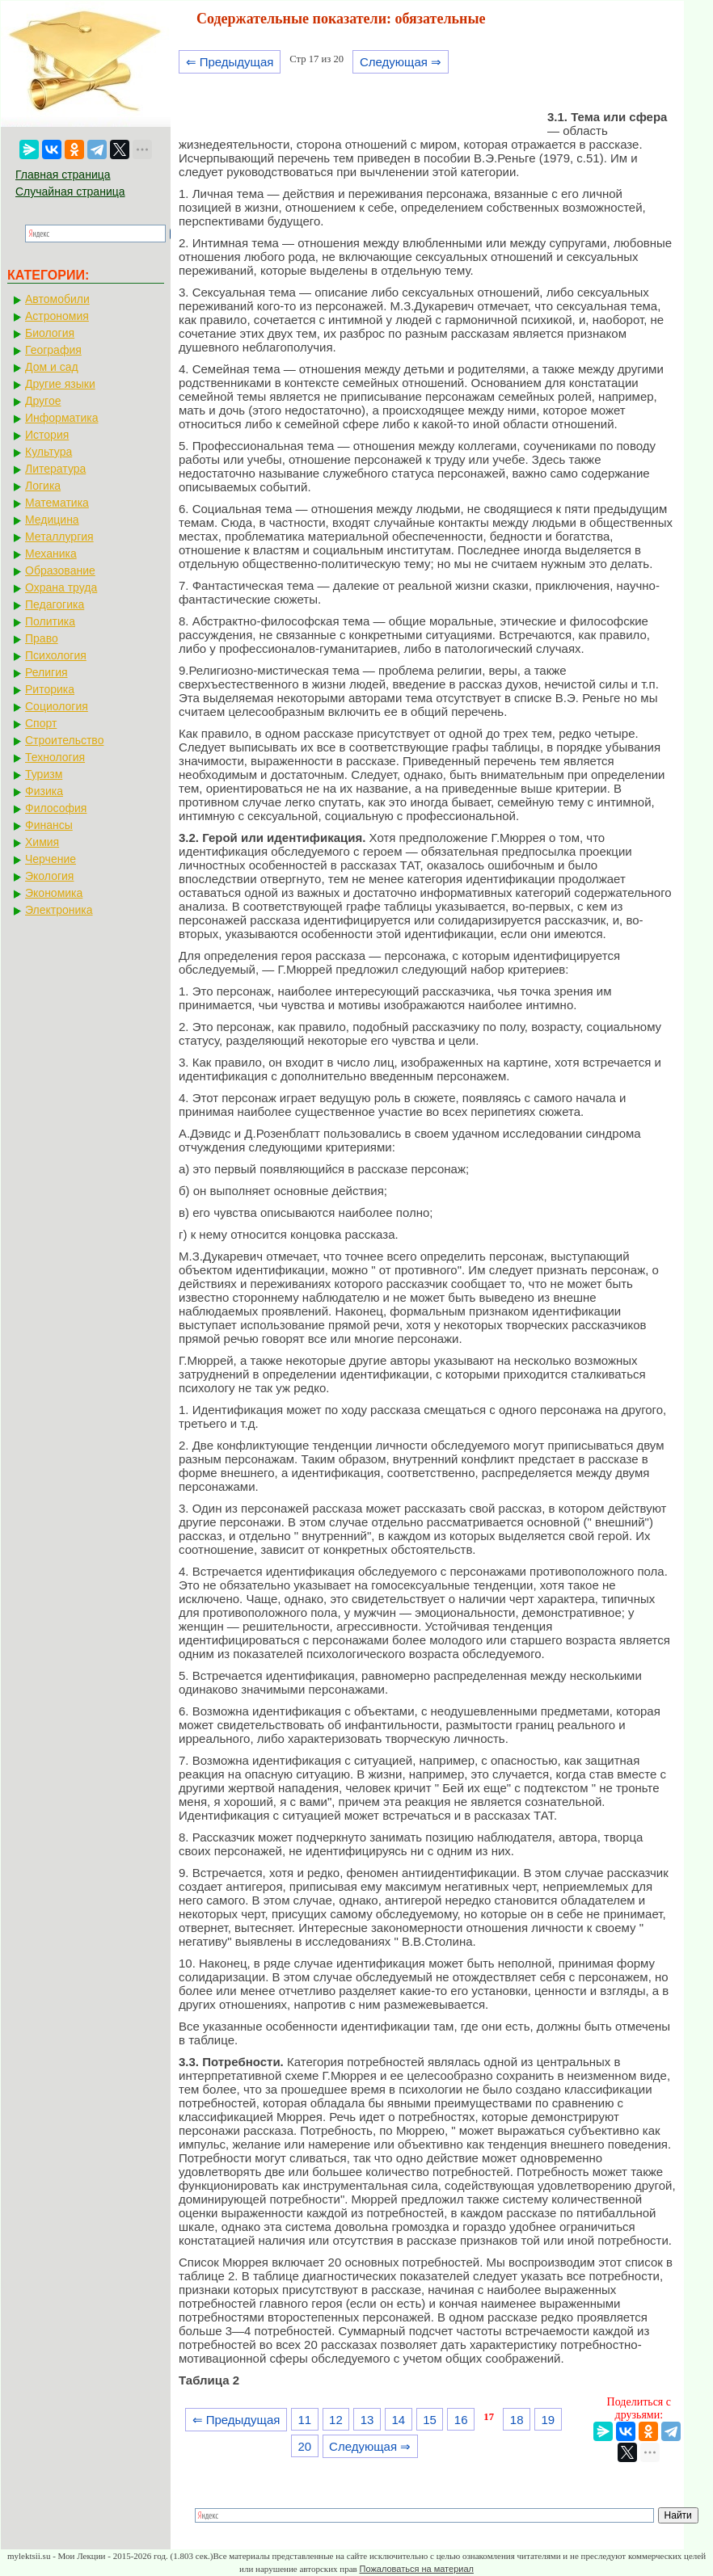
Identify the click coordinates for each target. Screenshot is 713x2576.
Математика (57, 502)
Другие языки (60, 383)
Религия (46, 672)
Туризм (43, 774)
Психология (55, 655)
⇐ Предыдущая (230, 62)
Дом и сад (51, 366)
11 (304, 2420)
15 (430, 2420)
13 (367, 2420)
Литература (55, 468)
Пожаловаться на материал (417, 2569)
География (53, 349)
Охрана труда (61, 587)
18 (517, 2420)
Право (41, 638)
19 (548, 2420)
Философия (55, 808)
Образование (60, 570)
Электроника (59, 909)
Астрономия (57, 315)
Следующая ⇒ (400, 62)
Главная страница (63, 174)
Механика (51, 553)
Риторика (49, 689)
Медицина (52, 519)
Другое (43, 400)
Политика (50, 621)
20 (304, 2446)
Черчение (50, 858)
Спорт (41, 723)
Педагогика (54, 604)
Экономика (53, 892)
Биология (49, 332)
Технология (55, 757)
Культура (48, 451)
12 (336, 2420)
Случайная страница (70, 191)
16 (461, 2420)
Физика (44, 791)
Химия (42, 842)
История (47, 434)
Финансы (49, 825)
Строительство (64, 740)
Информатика (61, 417)
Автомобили (57, 299)
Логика (43, 485)
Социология (56, 706)
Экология (49, 875)
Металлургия (59, 536)
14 (398, 2420)
